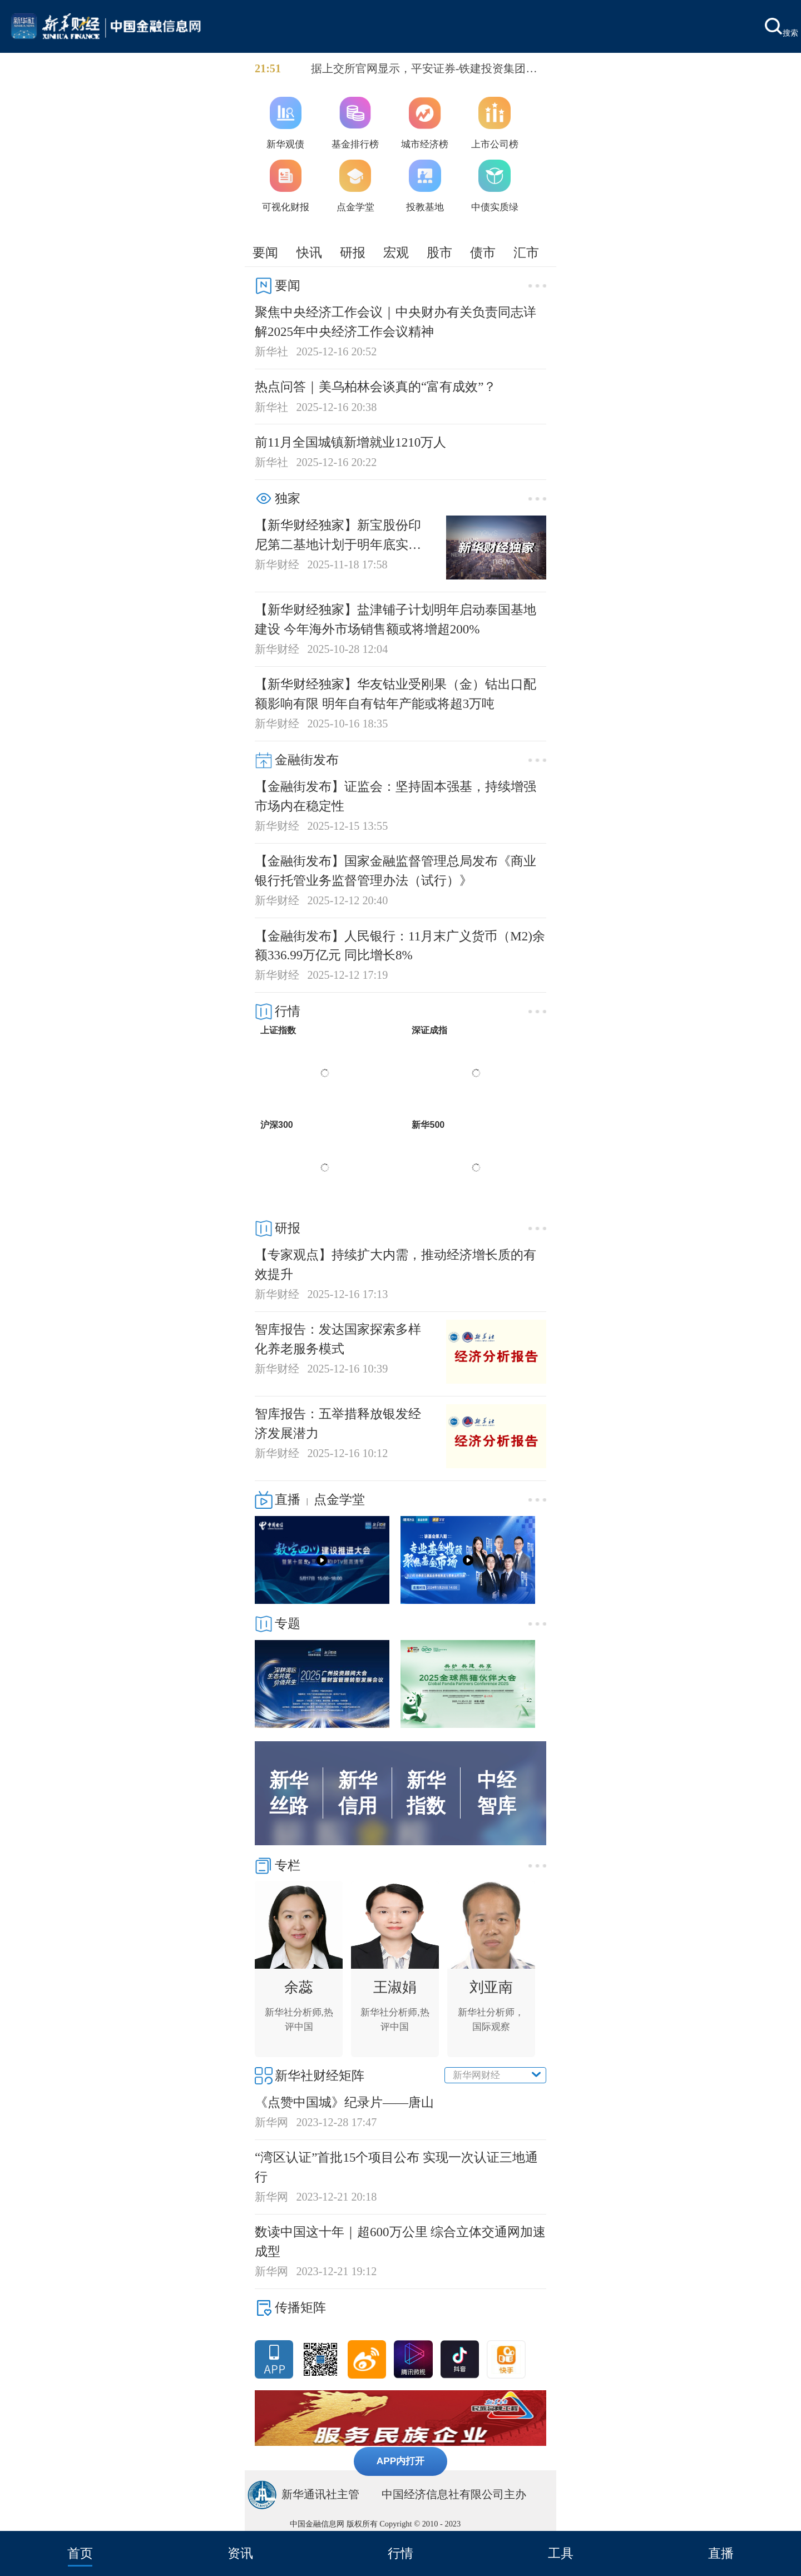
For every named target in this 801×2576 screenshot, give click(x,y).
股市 (439, 252)
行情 (400, 2553)
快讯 (309, 252)
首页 (80, 2553)
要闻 (265, 252)
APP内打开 (401, 2460)
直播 (721, 2553)
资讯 (240, 2553)
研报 (352, 252)
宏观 (396, 252)
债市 (483, 252)
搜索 (781, 27)
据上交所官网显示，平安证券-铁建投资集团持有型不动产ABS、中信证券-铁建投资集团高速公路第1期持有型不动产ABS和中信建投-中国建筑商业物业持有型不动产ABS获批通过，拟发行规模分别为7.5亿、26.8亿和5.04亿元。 (427, 69)
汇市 (526, 252)
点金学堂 (339, 1499)
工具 (560, 2553)
